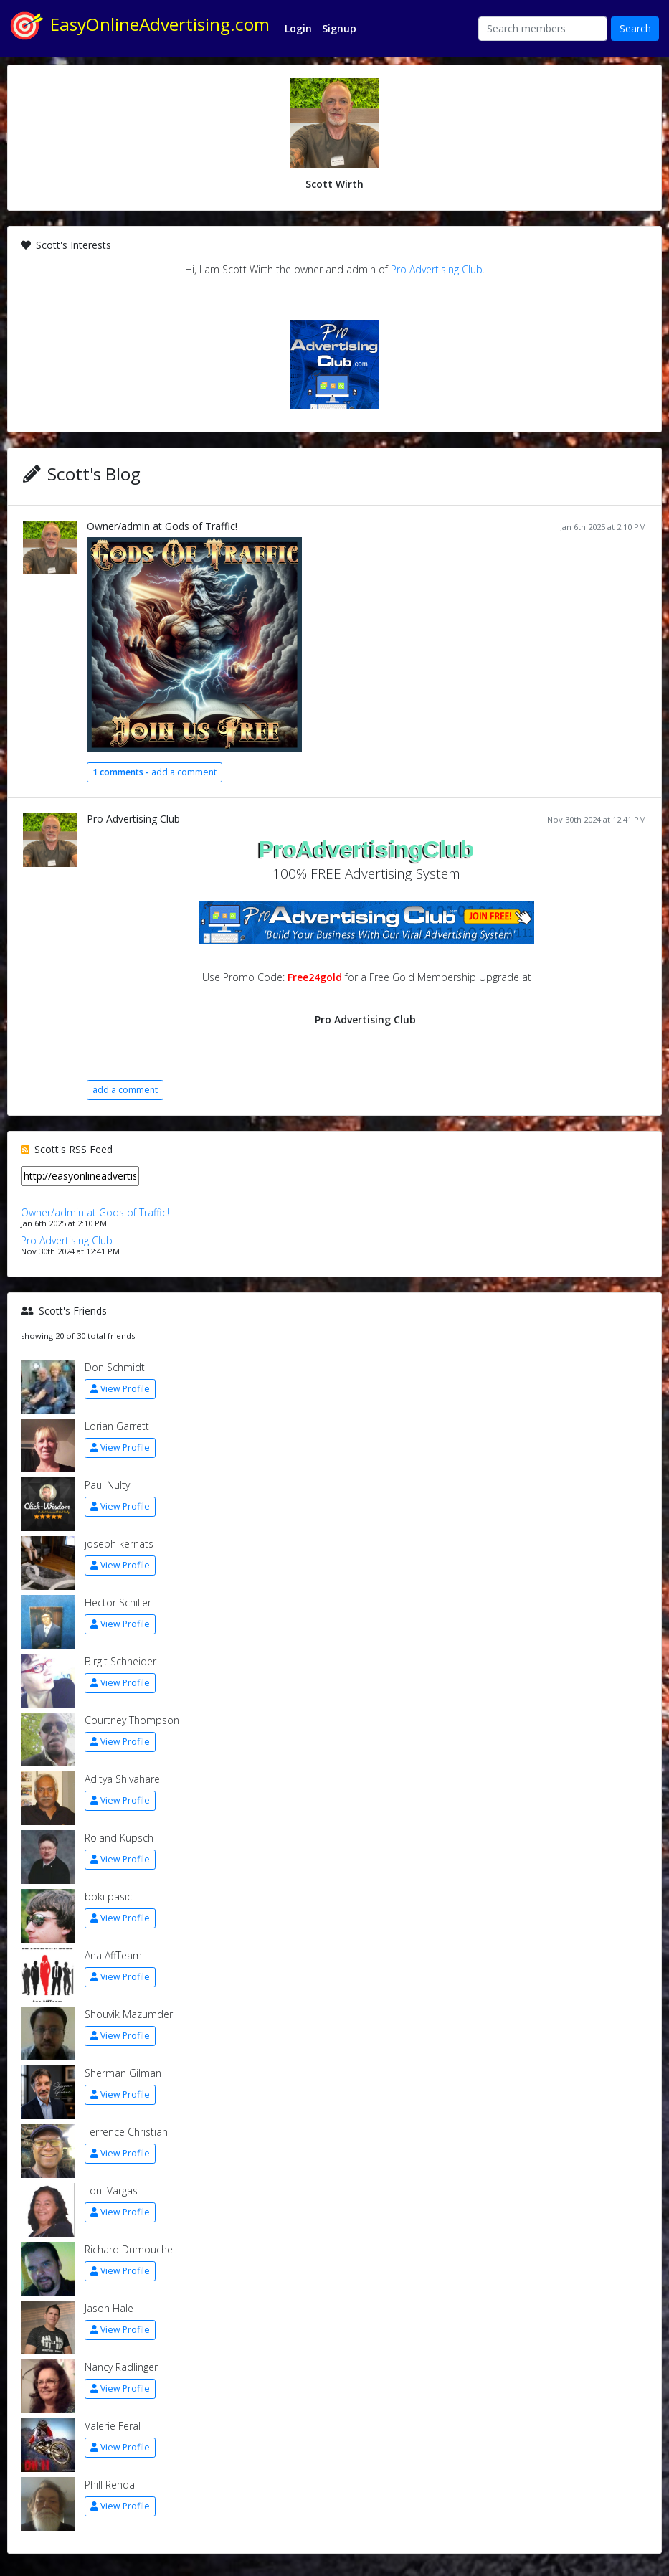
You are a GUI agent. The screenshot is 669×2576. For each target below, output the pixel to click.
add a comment (154, 772)
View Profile (120, 1389)
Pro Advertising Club (437, 269)
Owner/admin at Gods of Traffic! (162, 526)
